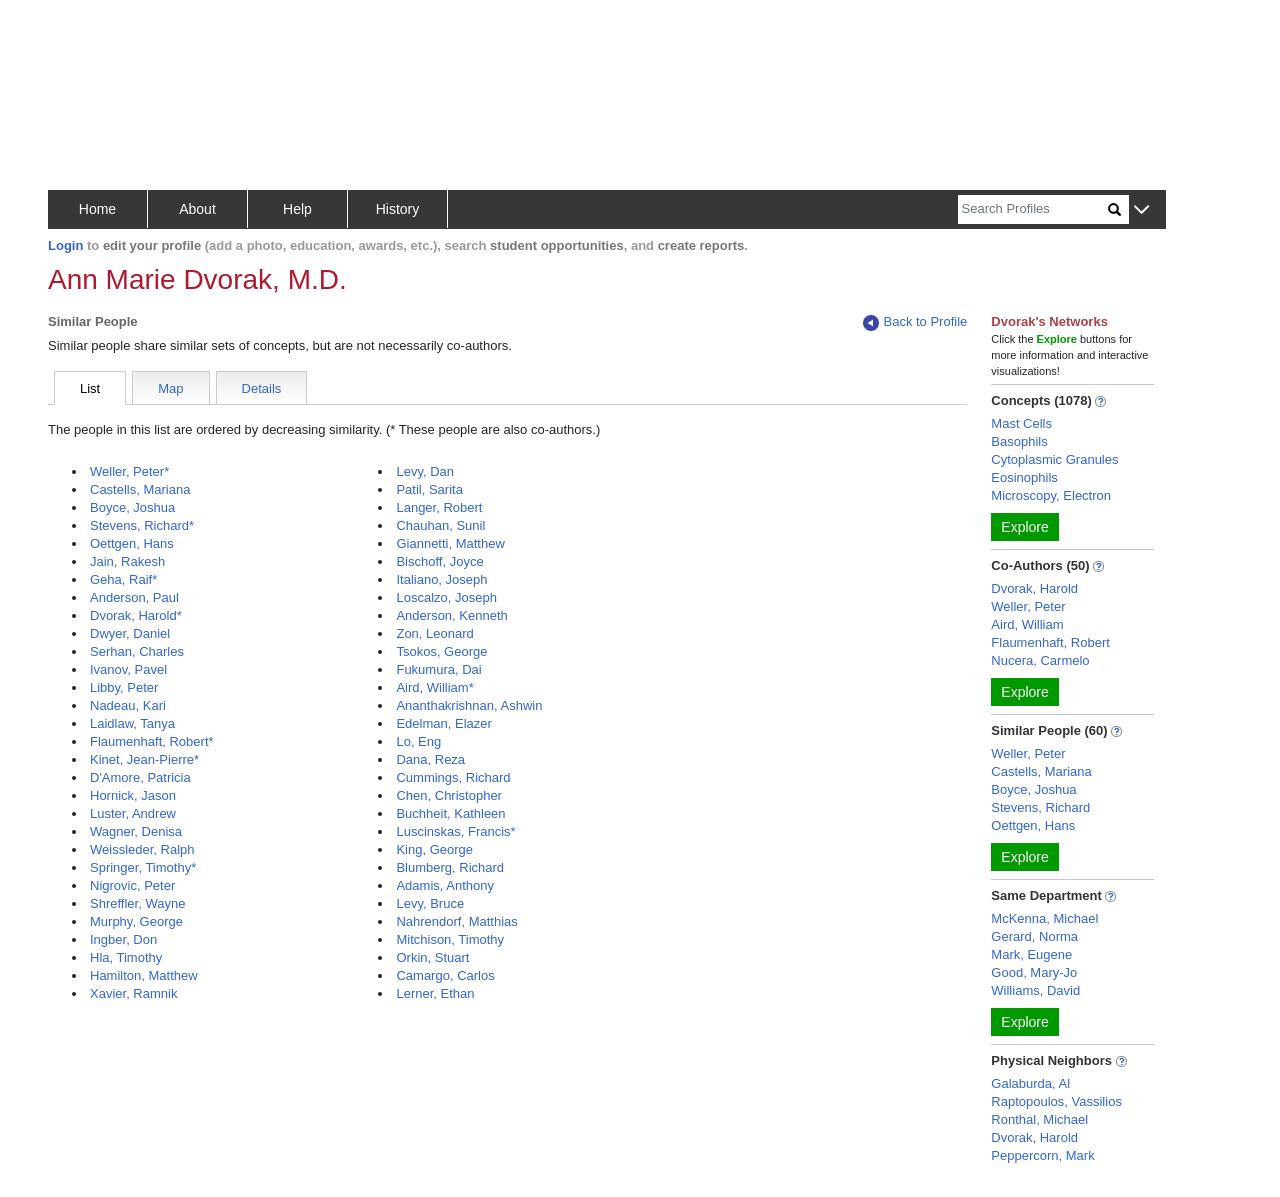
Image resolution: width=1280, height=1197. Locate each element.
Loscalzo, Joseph (446, 597)
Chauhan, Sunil (440, 525)
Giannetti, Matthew (450, 543)
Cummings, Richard (453, 777)
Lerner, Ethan (435, 993)
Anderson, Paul (134, 597)
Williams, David (1035, 990)
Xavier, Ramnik (133, 993)
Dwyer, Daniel (130, 633)
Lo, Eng (418, 741)
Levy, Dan (425, 471)
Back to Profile (915, 322)
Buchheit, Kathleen (450, 813)
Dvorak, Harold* (136, 615)
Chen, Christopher (449, 795)
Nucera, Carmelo (1040, 660)
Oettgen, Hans (132, 543)
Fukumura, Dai (438, 669)
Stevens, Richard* (142, 525)
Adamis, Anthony (445, 885)
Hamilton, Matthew (144, 975)
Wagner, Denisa (136, 831)
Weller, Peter (1028, 606)
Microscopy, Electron (1051, 495)
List (90, 388)
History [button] (398, 209)
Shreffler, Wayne (137, 903)
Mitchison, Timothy (450, 939)
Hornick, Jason (133, 795)
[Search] (1033, 209)
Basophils (1019, 441)
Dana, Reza (430, 759)
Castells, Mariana (140, 489)
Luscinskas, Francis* (455, 831)
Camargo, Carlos (445, 975)
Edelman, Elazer (443, 723)
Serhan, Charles (137, 651)
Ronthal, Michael (1039, 1119)
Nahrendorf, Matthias (456, 921)
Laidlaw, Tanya (132, 723)
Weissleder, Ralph (142, 849)
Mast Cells (1021, 423)
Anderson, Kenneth (451, 615)
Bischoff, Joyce (439, 561)
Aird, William (1027, 624)
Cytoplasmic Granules (1054, 459)
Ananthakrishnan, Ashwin (469, 705)
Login (65, 245)
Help (297, 209)
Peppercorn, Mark (1042, 1155)
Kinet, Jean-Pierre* (144, 759)
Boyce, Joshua (132, 507)
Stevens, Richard (1040, 807)
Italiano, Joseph (441, 579)
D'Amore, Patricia (140, 777)
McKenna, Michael (1044, 918)
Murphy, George (136, 921)
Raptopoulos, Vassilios (1056, 1101)
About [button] (197, 209)
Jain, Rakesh (127, 561)
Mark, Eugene (1031, 954)
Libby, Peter (124, 687)
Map (170, 388)
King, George (434, 849)
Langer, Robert (439, 507)
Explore (1024, 527)
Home (97, 209)
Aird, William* (434, 687)
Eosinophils (1024, 477)
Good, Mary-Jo (1034, 972)
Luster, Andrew (133, 813)
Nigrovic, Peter (132, 885)
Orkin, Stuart (432, 957)
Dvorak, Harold (1034, 588)
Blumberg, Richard (450, 867)
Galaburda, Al (1030, 1083)
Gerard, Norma (1034, 936)
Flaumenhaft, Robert (1050, 642)
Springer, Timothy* (143, 867)
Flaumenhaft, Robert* (152, 741)
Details (262, 388)
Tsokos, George (441, 651)
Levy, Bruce (430, 903)
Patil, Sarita (429, 489)
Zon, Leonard (434, 633)
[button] (1141, 210)
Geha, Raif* (123, 579)
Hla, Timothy (126, 957)
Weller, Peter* (129, 471)
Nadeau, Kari (128, 705)
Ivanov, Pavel (128, 669)
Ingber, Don (123, 939)
